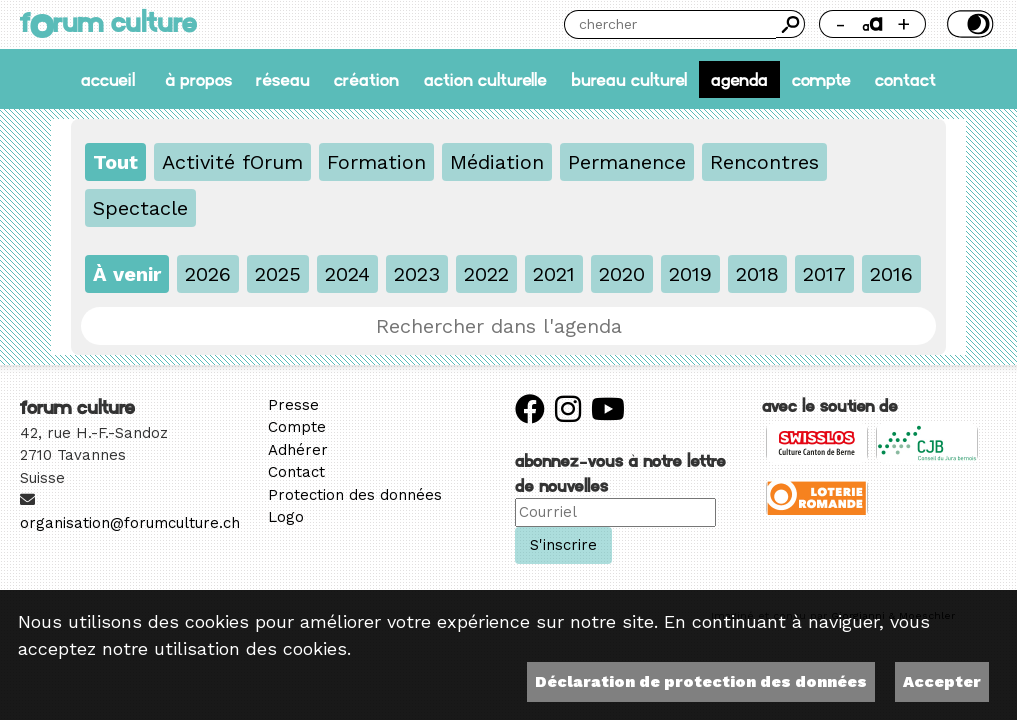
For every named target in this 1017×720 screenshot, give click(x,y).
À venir (127, 274)
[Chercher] (670, 24)
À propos (198, 79)
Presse (293, 405)
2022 (486, 274)
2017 (824, 274)
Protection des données (355, 495)
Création (366, 79)
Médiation (497, 162)
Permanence (627, 162)
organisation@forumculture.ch (130, 523)
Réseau (283, 79)
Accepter (942, 681)
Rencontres (764, 162)
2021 (554, 274)
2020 (622, 274)
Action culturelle (485, 79)
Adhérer (298, 450)
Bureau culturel (629, 79)
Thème (968, 24)
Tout (115, 162)
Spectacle (140, 208)
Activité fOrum (232, 162)
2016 (891, 274)
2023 (417, 274)
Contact (905, 79)
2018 (757, 274)
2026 (208, 274)
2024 (347, 274)
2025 (278, 274)
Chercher (790, 24)
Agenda (739, 79)
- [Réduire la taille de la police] (840, 23)
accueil (108, 79)
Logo (286, 517)
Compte (821, 79)
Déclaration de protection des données (701, 681)
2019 (690, 274)
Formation (376, 162)
